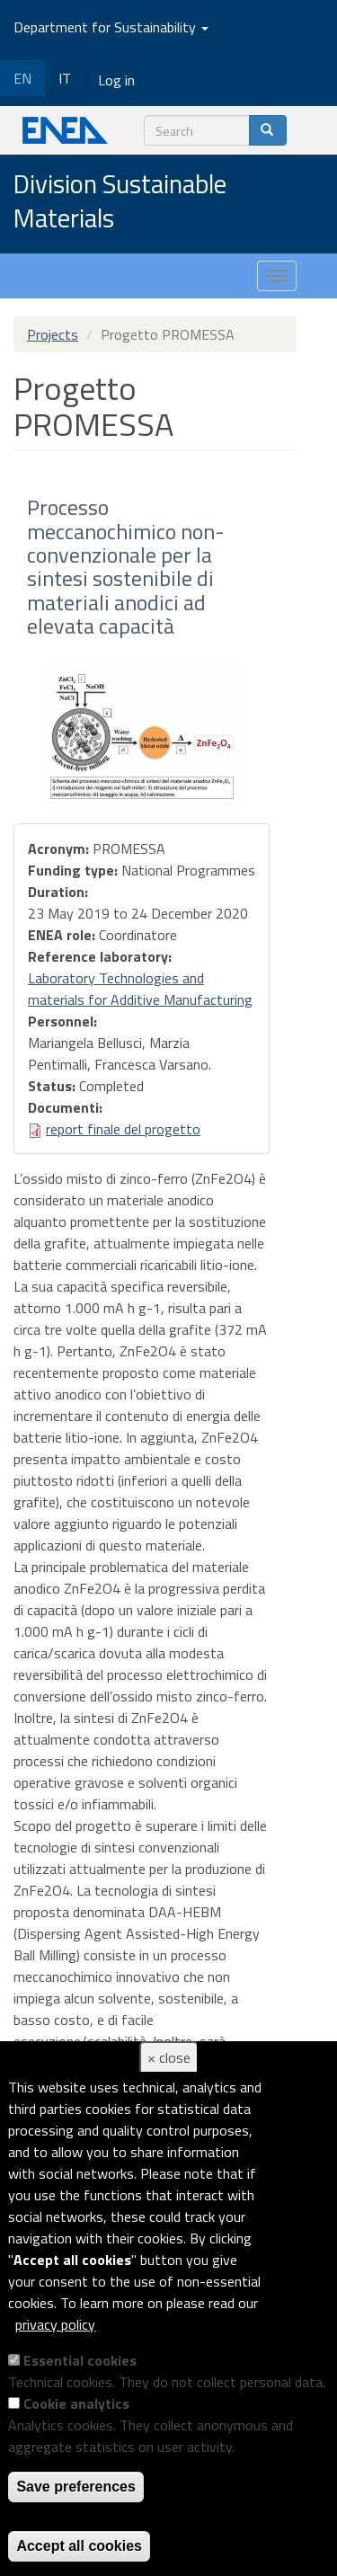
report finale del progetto (123, 1129)
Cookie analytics (76, 2403)
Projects (52, 334)
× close (169, 2057)
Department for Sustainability (110, 27)
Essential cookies (80, 2360)
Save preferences (76, 2486)
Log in (116, 80)
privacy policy (55, 2324)
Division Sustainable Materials (119, 201)
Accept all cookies (79, 2546)
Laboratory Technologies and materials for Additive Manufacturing (140, 988)
